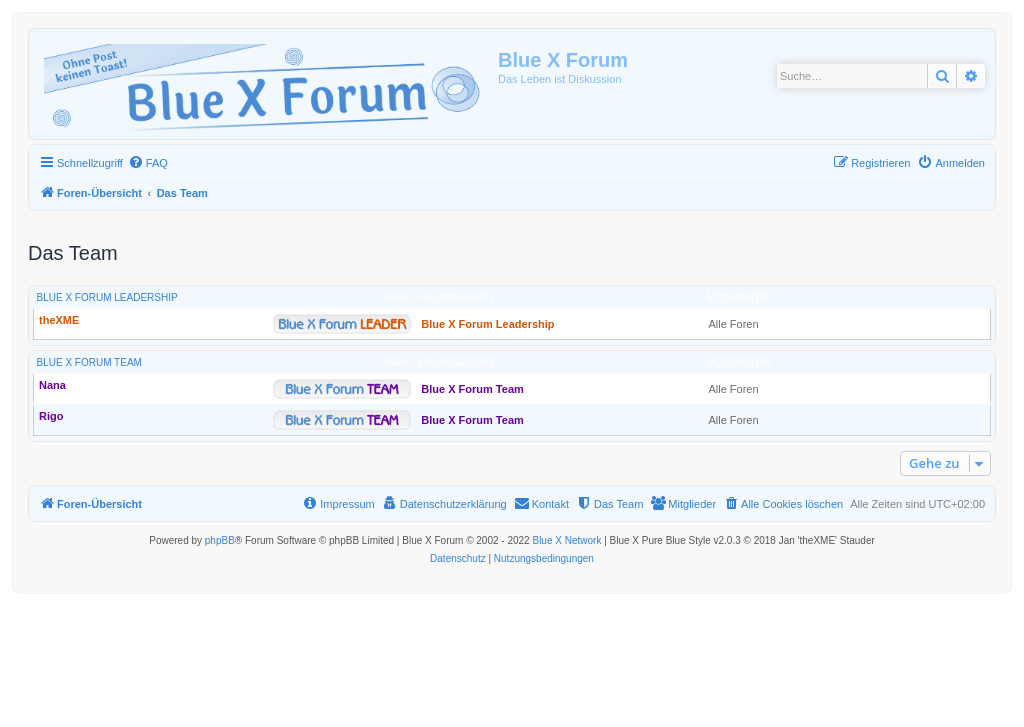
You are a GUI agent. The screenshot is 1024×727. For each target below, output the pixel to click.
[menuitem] (148, 163)
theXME (59, 320)
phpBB (220, 540)
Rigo (51, 416)
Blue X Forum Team (89, 362)
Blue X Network (566, 540)
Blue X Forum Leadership (107, 297)
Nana (52, 385)
